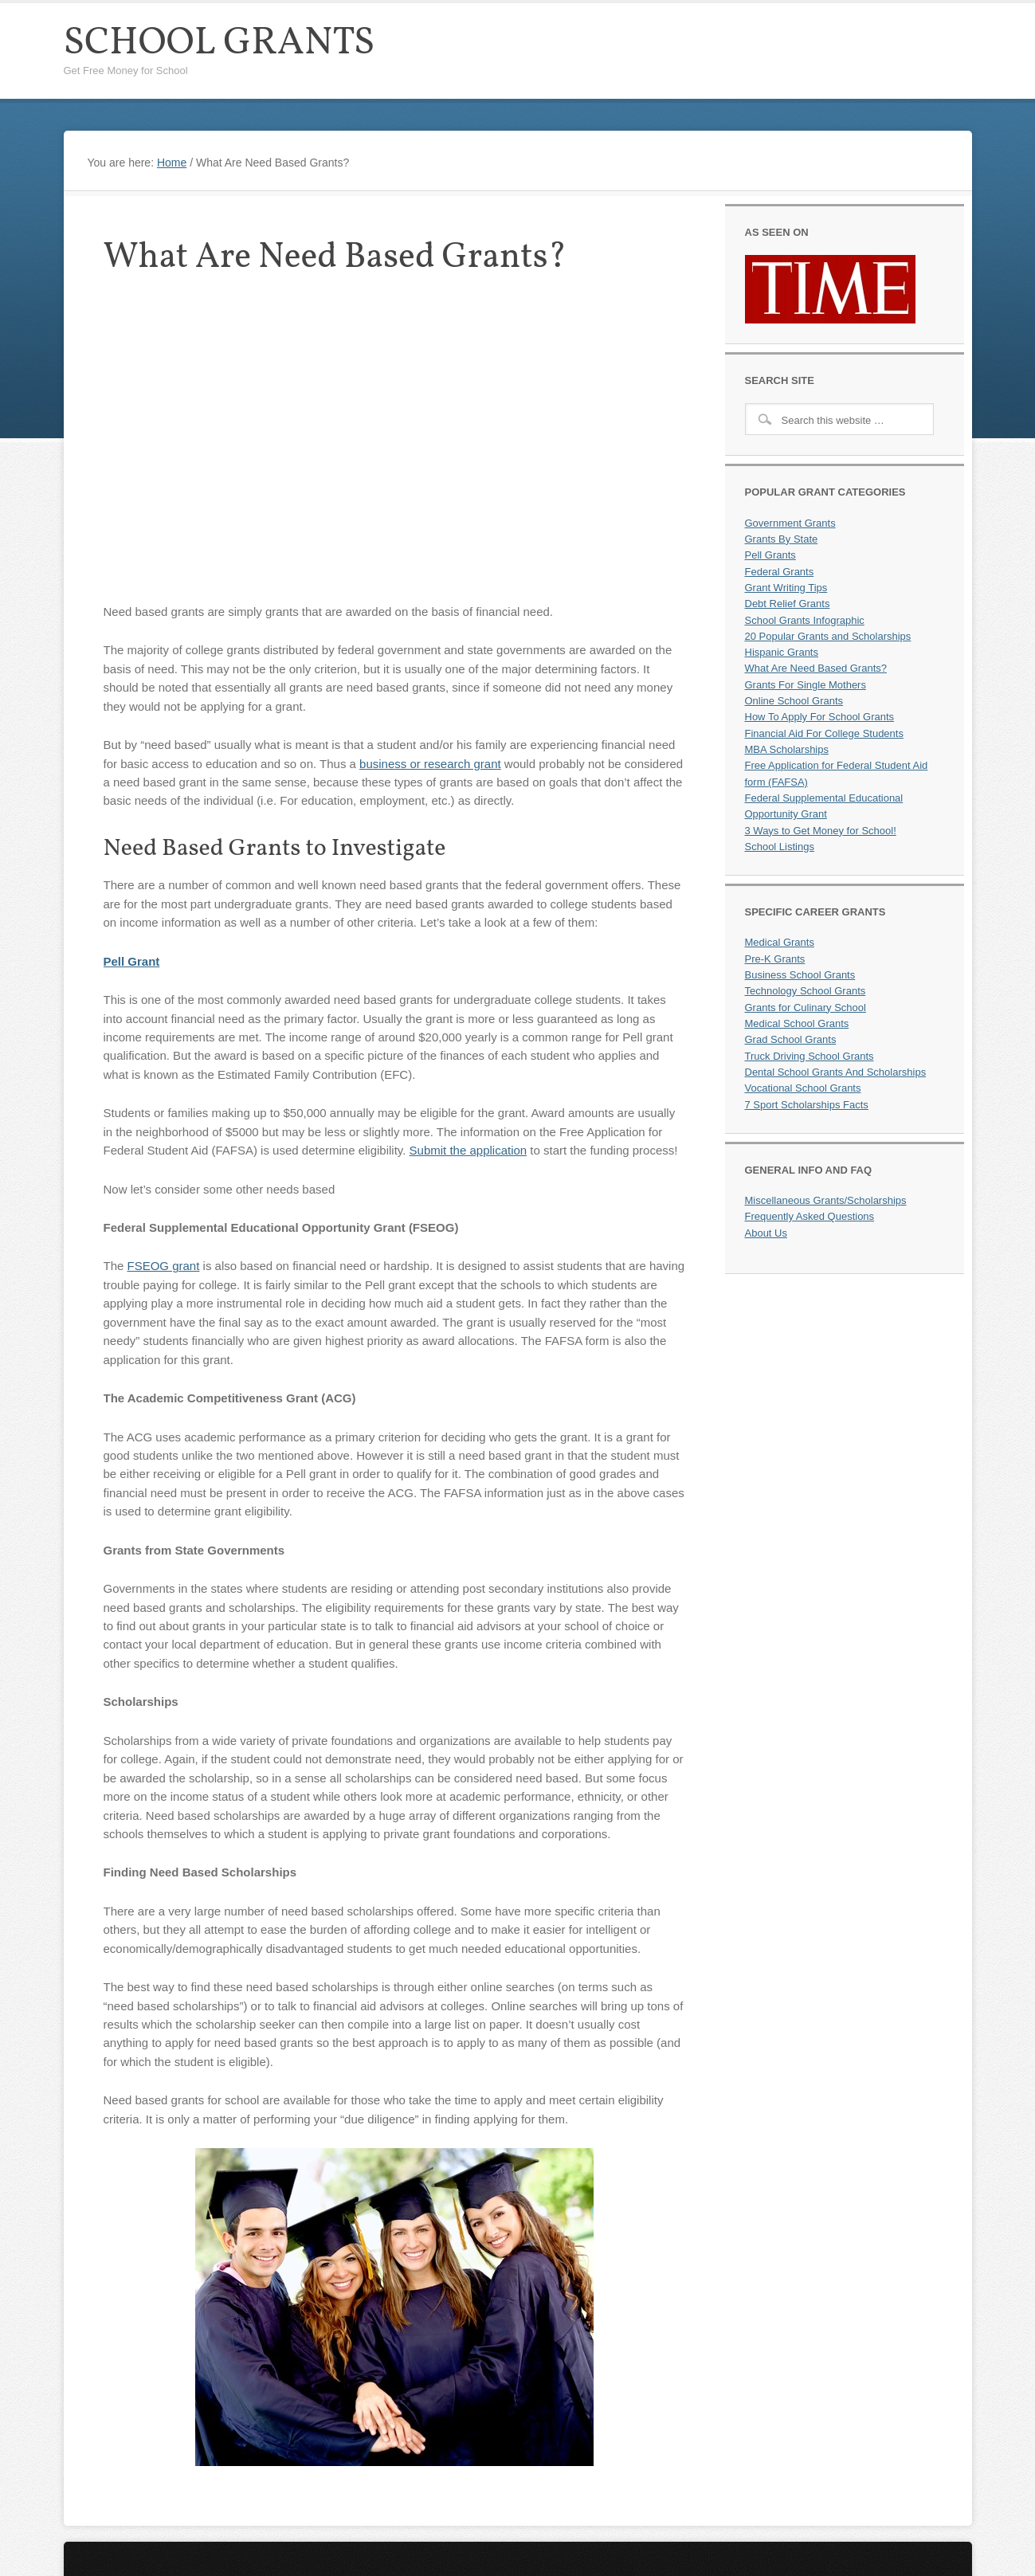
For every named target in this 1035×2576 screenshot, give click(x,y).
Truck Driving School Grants (809, 1056)
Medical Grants (779, 942)
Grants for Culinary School (805, 1008)
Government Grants (790, 523)
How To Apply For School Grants (820, 717)
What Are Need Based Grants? (816, 668)
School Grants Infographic (804, 620)
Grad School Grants (791, 1039)
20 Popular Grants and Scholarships (828, 636)
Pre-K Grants (775, 959)
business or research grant (430, 763)
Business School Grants (800, 975)
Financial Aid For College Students (824, 733)
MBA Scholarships (787, 749)
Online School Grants (794, 701)
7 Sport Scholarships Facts (806, 1105)
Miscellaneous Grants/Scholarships (826, 1200)
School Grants (219, 43)
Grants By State (781, 539)
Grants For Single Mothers (805, 685)
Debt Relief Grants (787, 604)
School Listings (779, 847)
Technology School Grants (805, 991)
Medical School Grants (797, 1023)
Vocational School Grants (803, 1088)
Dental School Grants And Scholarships (836, 1072)
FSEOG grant (163, 1265)
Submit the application (468, 1150)
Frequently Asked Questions (810, 1216)
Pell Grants (770, 555)
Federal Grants (779, 572)
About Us (766, 1233)
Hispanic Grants (781, 652)
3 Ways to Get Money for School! (820, 831)
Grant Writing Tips (786, 588)
